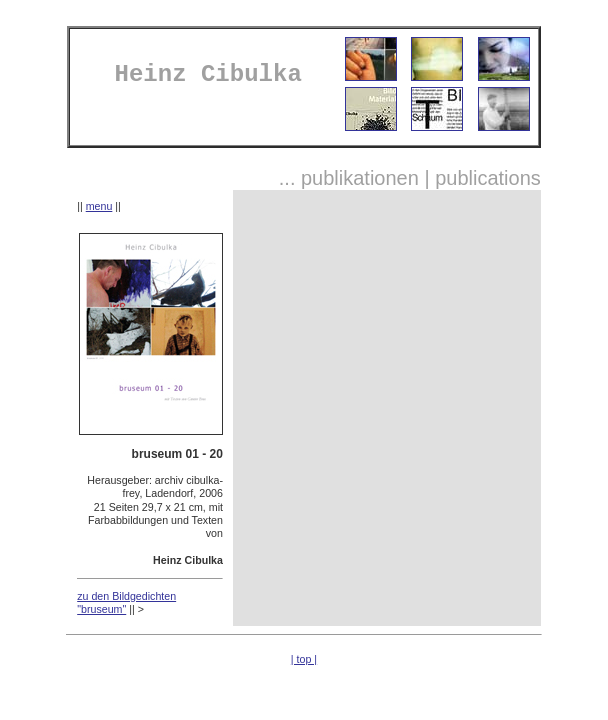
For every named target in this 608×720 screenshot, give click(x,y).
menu (99, 206)
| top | (304, 659)
